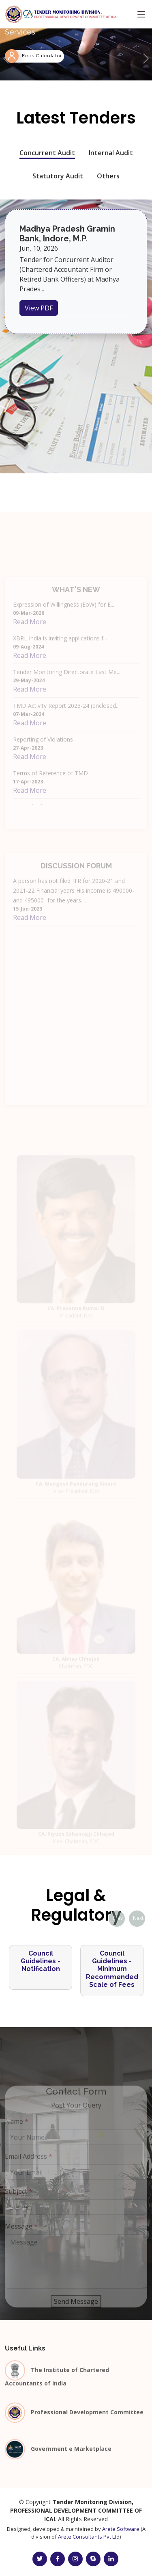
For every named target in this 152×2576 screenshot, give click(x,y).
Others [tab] (108, 175)
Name (16, 2133)
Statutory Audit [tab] (57, 175)
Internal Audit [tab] (111, 152)
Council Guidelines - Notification (40, 1961)
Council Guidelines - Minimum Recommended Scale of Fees (112, 1968)
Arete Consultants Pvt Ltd (89, 2536)
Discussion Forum (76, 878)
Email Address (28, 2168)
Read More (29, 633)
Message (21, 2238)
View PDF (39, 308)
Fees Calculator (42, 56)
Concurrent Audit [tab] (47, 152)
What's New (76, 601)
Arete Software (120, 2529)
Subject (18, 2203)
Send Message (76, 2313)
